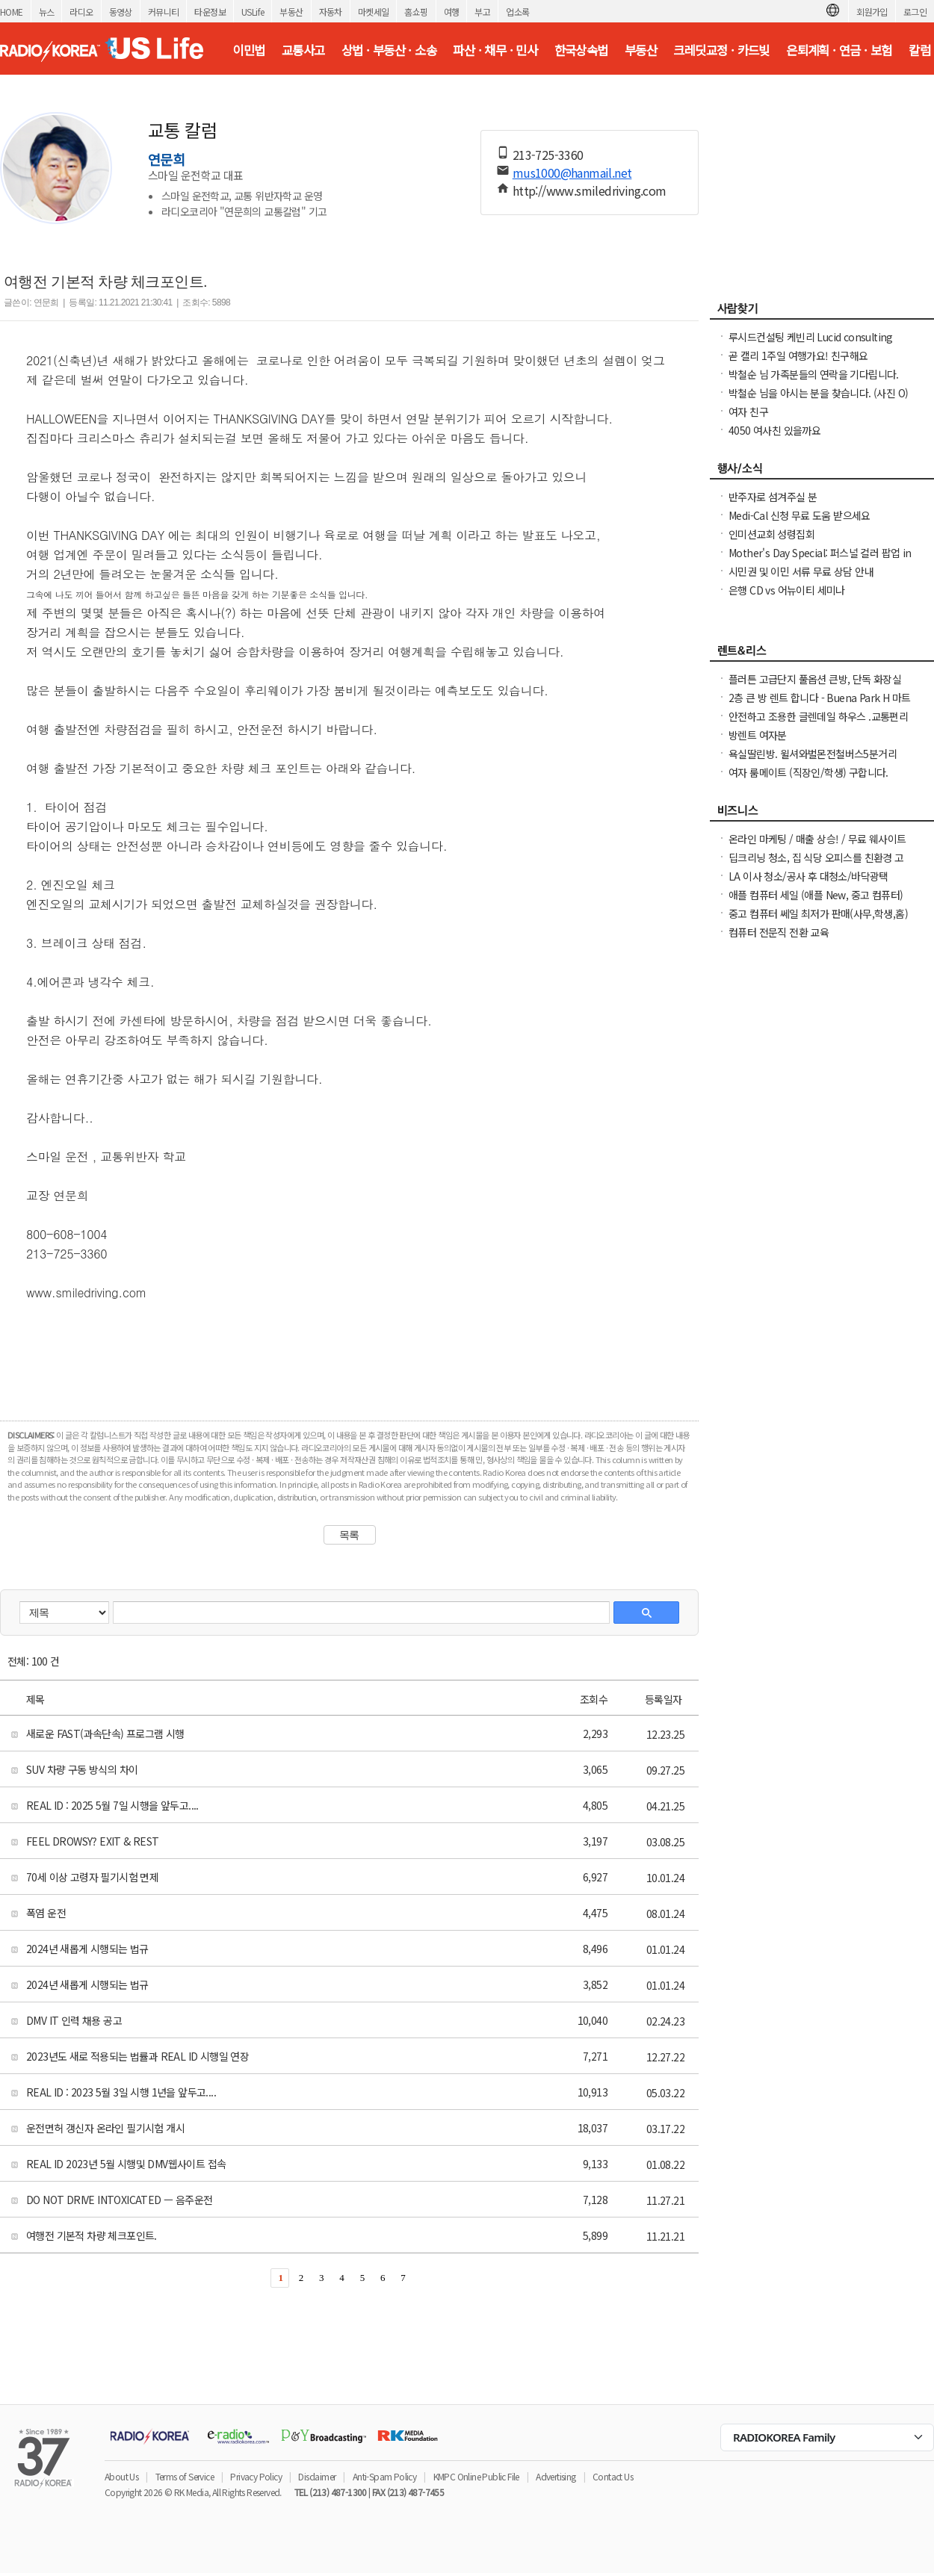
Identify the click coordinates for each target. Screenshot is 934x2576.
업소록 (517, 11)
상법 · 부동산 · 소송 (388, 50)
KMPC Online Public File (476, 2476)
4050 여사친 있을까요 (774, 430)
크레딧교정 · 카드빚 (721, 50)
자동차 (330, 11)
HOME (11, 11)
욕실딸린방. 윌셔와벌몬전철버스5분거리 (813, 753)
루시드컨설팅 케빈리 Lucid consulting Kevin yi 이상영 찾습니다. (811, 344)
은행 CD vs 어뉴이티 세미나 (787, 590)
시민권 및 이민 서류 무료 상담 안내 (801, 571)
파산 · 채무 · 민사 (495, 50)
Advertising (555, 2476)
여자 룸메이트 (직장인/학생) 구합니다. (808, 772)
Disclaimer (316, 2476)
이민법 (248, 50)
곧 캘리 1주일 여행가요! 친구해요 (798, 355)
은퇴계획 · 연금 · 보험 (839, 50)
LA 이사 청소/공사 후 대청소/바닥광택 (808, 876)
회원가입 (872, 11)
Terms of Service (184, 2476)
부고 (482, 11)
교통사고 (303, 50)
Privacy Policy (256, 2476)
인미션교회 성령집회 (771, 534)
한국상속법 (581, 50)
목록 (349, 1535)
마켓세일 (373, 11)
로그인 (915, 11)
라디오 (81, 11)
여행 (452, 11)
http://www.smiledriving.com (590, 190)
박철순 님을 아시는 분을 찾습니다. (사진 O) (818, 392)
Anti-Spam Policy (384, 2476)
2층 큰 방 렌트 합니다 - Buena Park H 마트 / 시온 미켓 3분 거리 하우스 (819, 705)
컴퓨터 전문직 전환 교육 (779, 932)
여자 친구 (748, 411)
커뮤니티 (163, 11)
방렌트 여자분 (758, 734)
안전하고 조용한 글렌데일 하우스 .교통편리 (818, 716)
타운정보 (210, 11)
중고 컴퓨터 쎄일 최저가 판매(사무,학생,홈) (818, 913)
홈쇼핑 (415, 11)
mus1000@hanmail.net (572, 172)
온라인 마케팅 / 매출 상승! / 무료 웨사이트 (817, 838)
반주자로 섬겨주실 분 (773, 496)
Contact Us (613, 2476)
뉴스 (47, 11)
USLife (252, 11)
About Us (121, 2476)
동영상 (120, 11)
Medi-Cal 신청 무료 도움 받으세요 (799, 515)
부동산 (291, 11)
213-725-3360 (548, 155)
